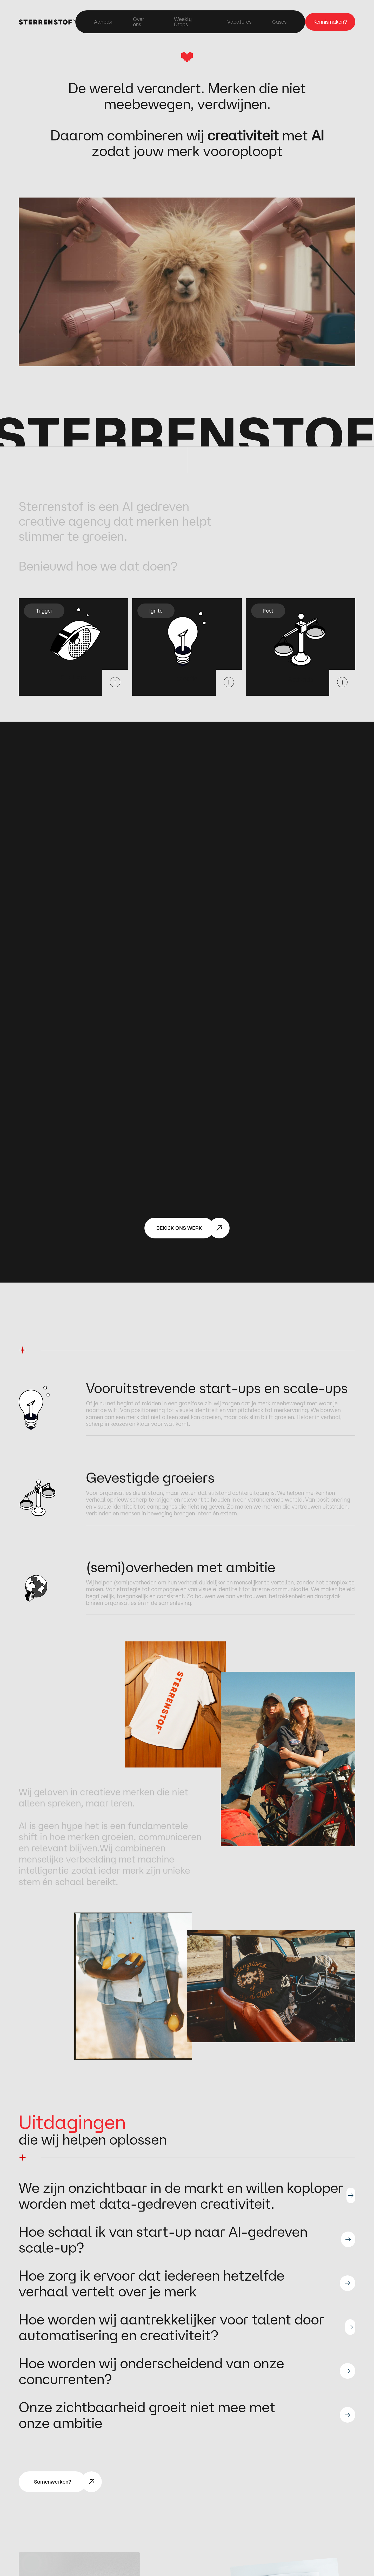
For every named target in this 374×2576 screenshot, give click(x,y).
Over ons (138, 22)
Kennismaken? (330, 22)
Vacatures (239, 21)
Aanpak (103, 21)
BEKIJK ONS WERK (179, 1228)
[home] (47, 21)
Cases (279, 21)
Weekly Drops (183, 22)
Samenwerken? (52, 2482)
